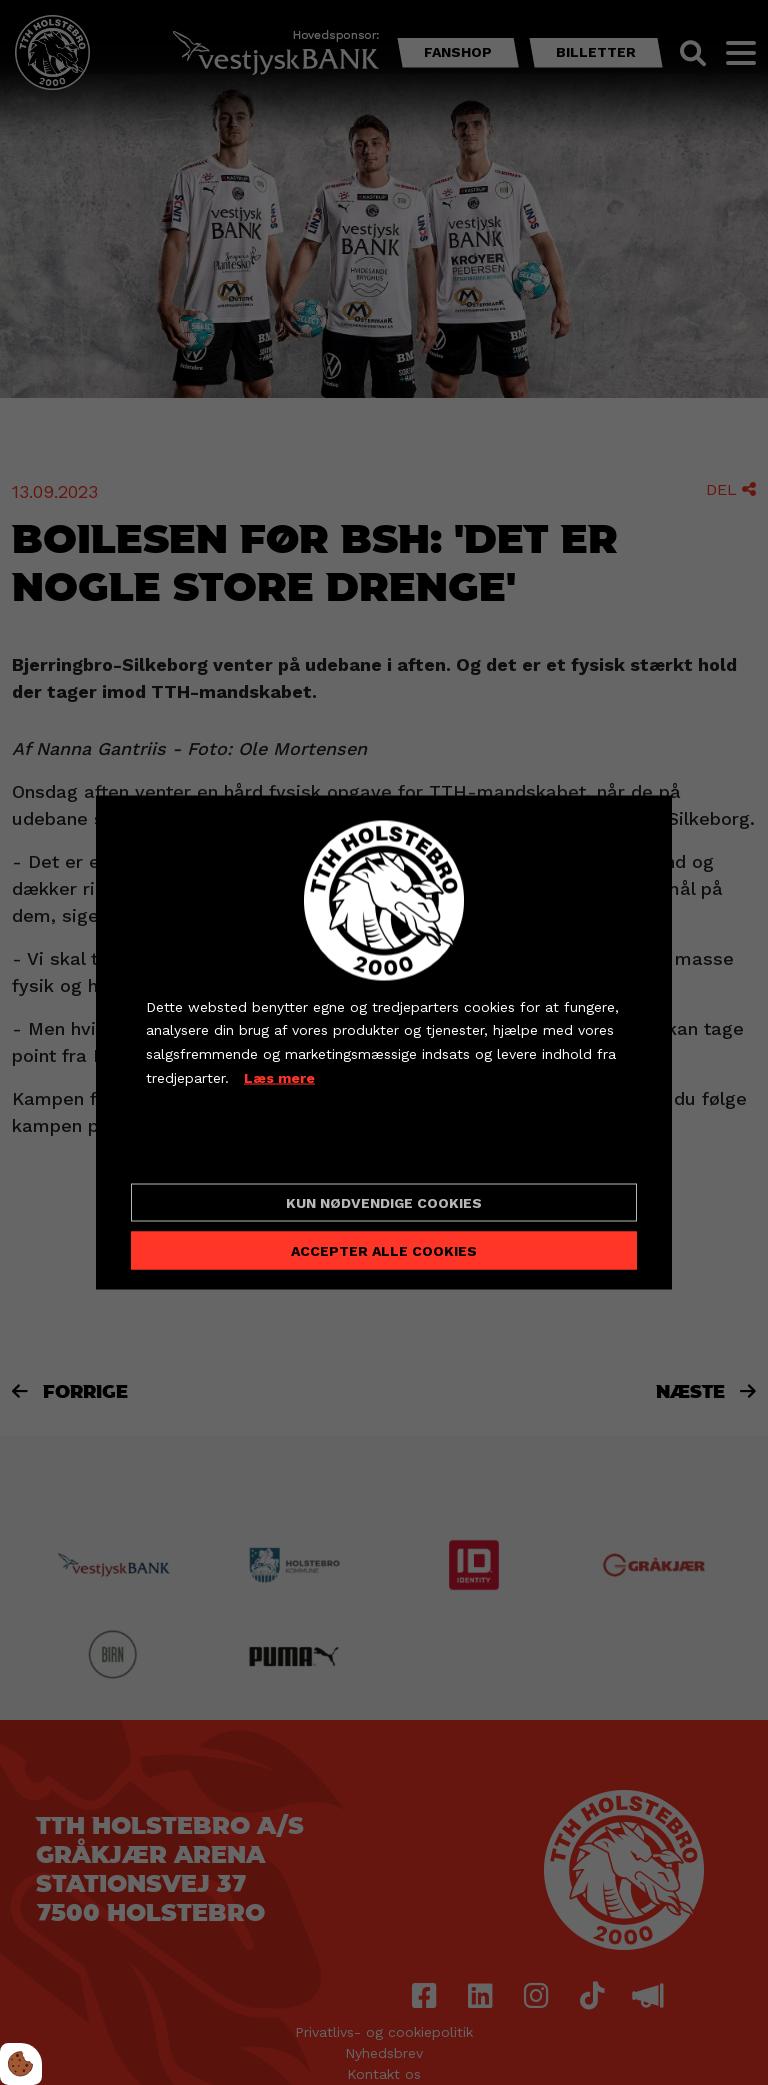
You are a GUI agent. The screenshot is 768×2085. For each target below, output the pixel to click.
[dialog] (384, 1042)
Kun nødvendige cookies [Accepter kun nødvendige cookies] (384, 1203)
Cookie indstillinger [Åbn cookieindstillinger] (217, 1151)
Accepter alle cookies (384, 1251)
